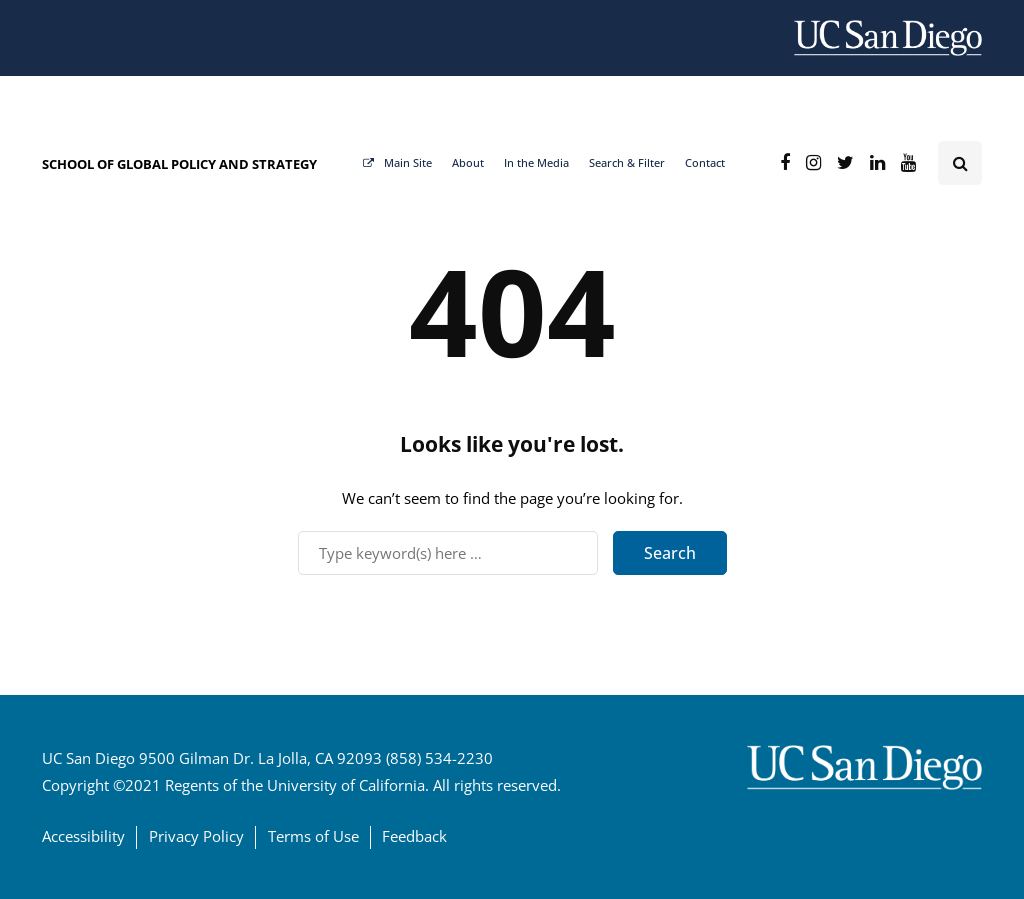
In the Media (536, 162)
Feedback (414, 836)
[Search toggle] (960, 163)
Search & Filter (627, 162)
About (468, 162)
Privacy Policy (196, 836)
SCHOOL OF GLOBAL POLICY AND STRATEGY (179, 164)
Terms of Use (313, 836)
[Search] (448, 553)
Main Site (397, 162)
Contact (705, 162)
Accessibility (83, 836)
